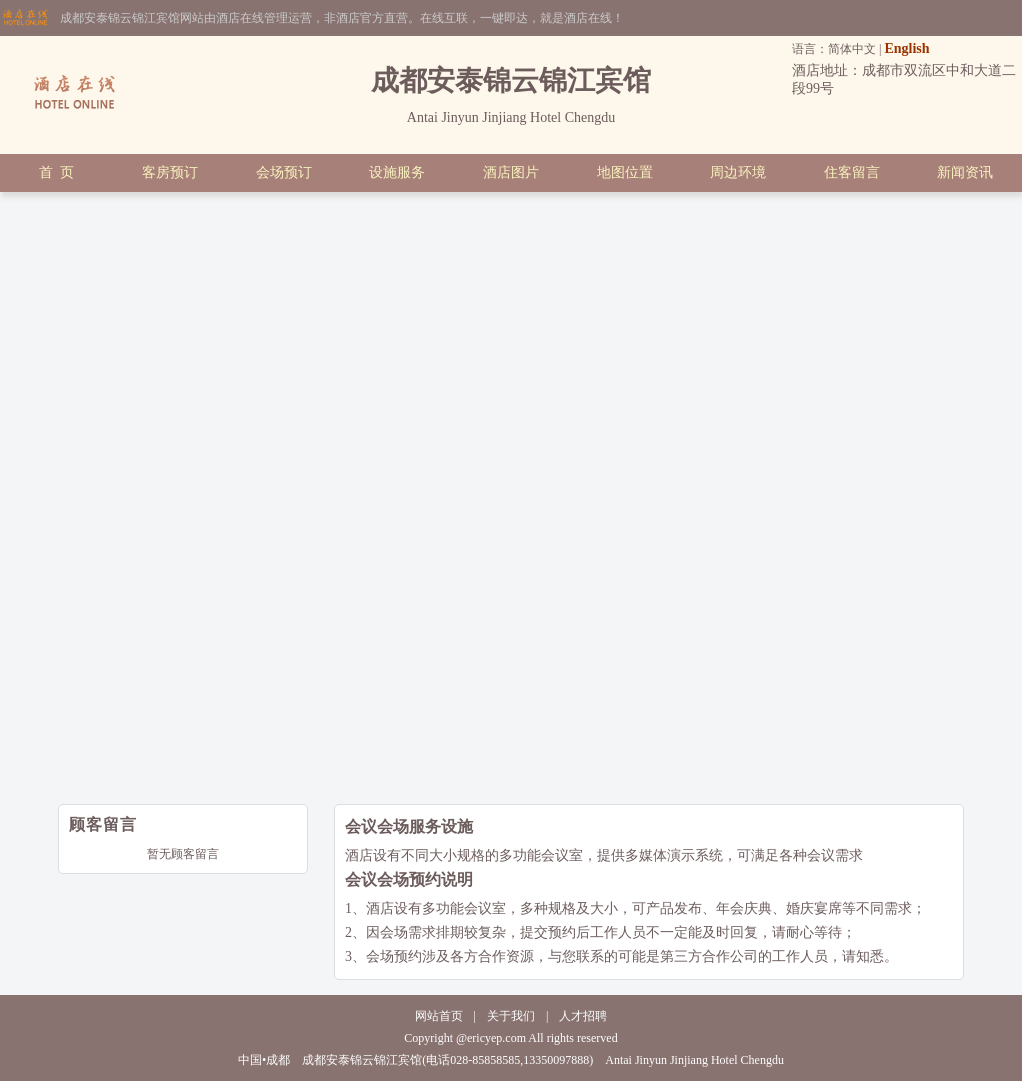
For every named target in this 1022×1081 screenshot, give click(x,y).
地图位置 (625, 172)
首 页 (56, 172)
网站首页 (439, 1016)
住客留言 (852, 172)
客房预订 (170, 172)
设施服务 (397, 172)
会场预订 (284, 172)
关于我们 (511, 1016)
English (906, 48)
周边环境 (738, 172)
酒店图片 (511, 172)
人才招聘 (583, 1016)
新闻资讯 (965, 172)
